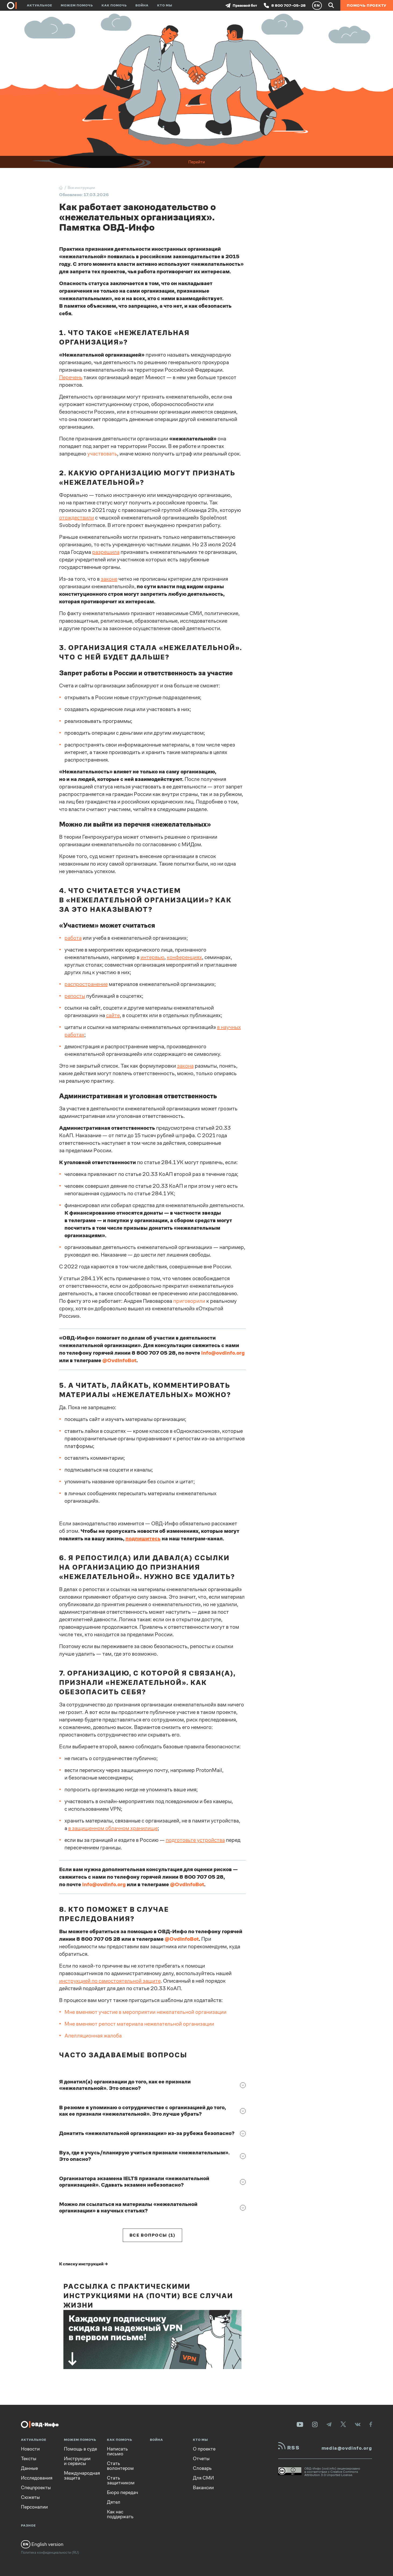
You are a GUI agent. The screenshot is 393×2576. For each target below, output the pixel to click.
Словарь (202, 2468)
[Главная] (61, 187)
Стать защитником (121, 2480)
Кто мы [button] (164, 5)
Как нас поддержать (120, 2514)
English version (42, 2544)
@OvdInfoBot (187, 1884)
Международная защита (82, 2475)
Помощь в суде (80, 2448)
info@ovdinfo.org (104, 1884)
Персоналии (34, 2507)
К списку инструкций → (83, 2264)
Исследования (36, 2477)
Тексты (28, 2458)
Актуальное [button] (39, 5)
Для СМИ (203, 2477)
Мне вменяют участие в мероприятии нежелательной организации (145, 2012)
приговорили (189, 1301)
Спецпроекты (36, 2487)
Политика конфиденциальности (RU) (50, 2552)
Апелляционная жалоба (93, 2035)
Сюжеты (30, 2497)
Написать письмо (117, 2451)
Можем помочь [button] (77, 5)
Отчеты (201, 2458)
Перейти (196, 162)
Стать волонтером (120, 2466)
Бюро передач (122, 2492)
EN (317, 5)
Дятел (113, 2502)
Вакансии (203, 2487)
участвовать (102, 453)
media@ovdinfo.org (347, 2448)
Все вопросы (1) (152, 2235)
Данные (29, 2468)
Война (142, 5)
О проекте (204, 2448)
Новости (30, 2448)
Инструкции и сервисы (77, 2461)
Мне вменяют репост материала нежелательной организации (139, 2024)
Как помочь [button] (114, 5)
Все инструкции (81, 187)
